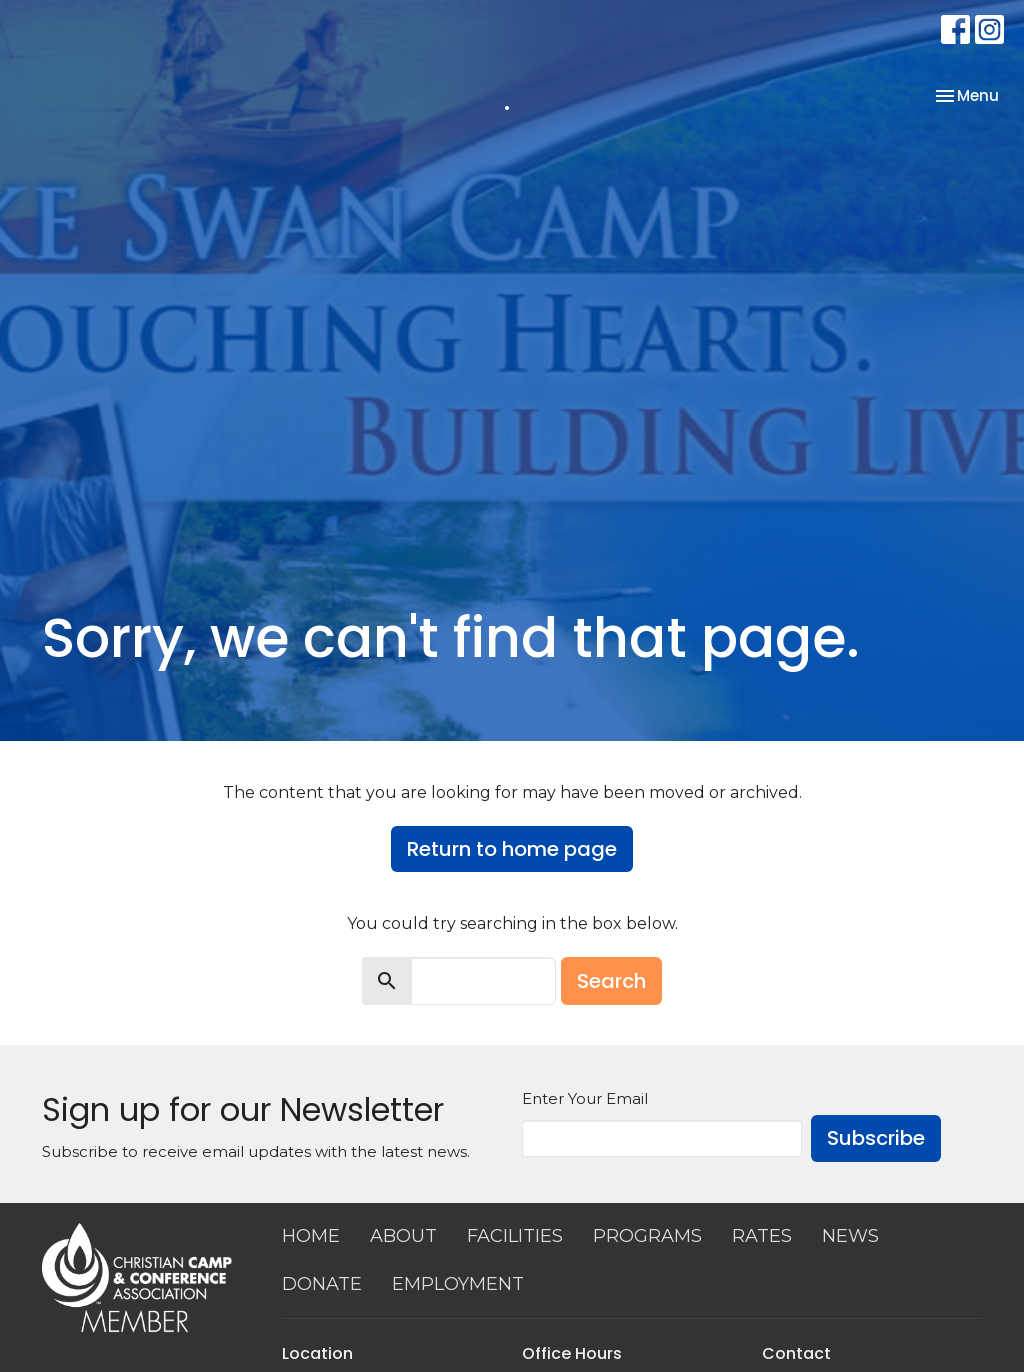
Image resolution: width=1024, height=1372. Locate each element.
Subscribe (876, 1138)
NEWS (850, 1236)
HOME (311, 1236)
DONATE (322, 1284)
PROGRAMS (647, 1236)
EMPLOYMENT (458, 1284)
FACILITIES (515, 1236)
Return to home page (512, 849)
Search (611, 981)
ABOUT (403, 1236)
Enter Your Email (585, 1098)
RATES (762, 1236)
